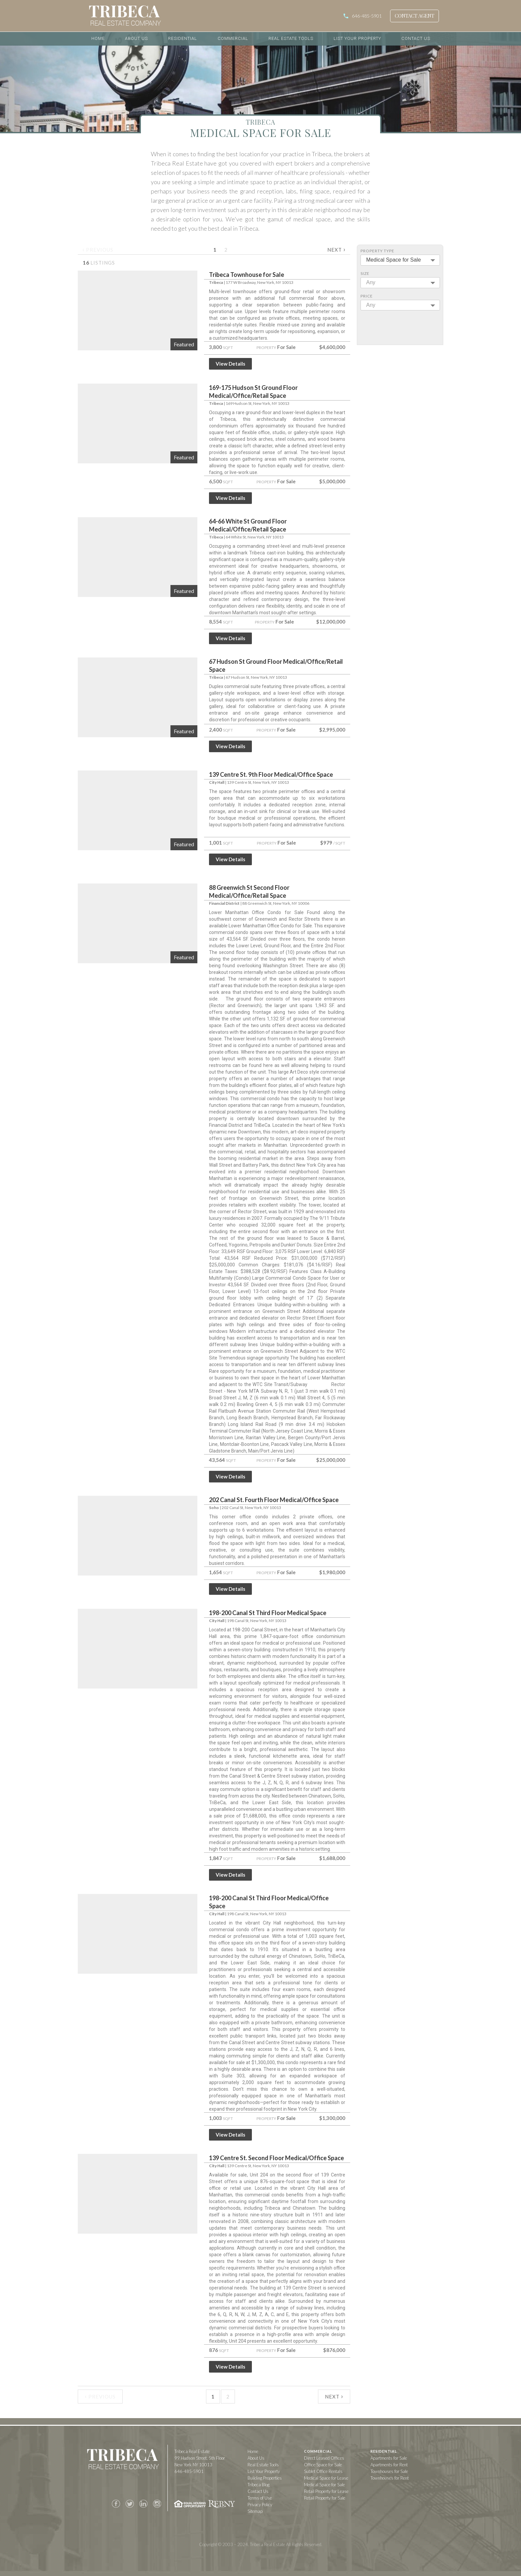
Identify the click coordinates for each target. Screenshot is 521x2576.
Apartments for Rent (389, 2464)
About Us (136, 38)
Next (336, 249)
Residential (182, 38)
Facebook (116, 2504)
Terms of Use (260, 2498)
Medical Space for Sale (324, 2484)
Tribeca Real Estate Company (122, 2460)
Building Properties (265, 2478)
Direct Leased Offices (324, 2458)
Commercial (233, 38)
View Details (230, 364)
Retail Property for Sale (324, 2498)
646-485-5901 (367, 16)
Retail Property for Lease (326, 2491)
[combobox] (400, 260)
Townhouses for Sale (389, 2471)
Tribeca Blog (258, 2484)
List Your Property (357, 38)
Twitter (129, 2504)
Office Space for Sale (323, 2464)
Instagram (157, 2504)
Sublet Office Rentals (323, 2471)
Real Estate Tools (290, 38)
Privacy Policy (260, 2504)
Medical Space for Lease (326, 2478)
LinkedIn (143, 2504)
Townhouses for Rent (389, 2478)
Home (98, 38)
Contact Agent (414, 15)
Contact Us (415, 38)
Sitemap (255, 2511)
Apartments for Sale (388, 2458)
